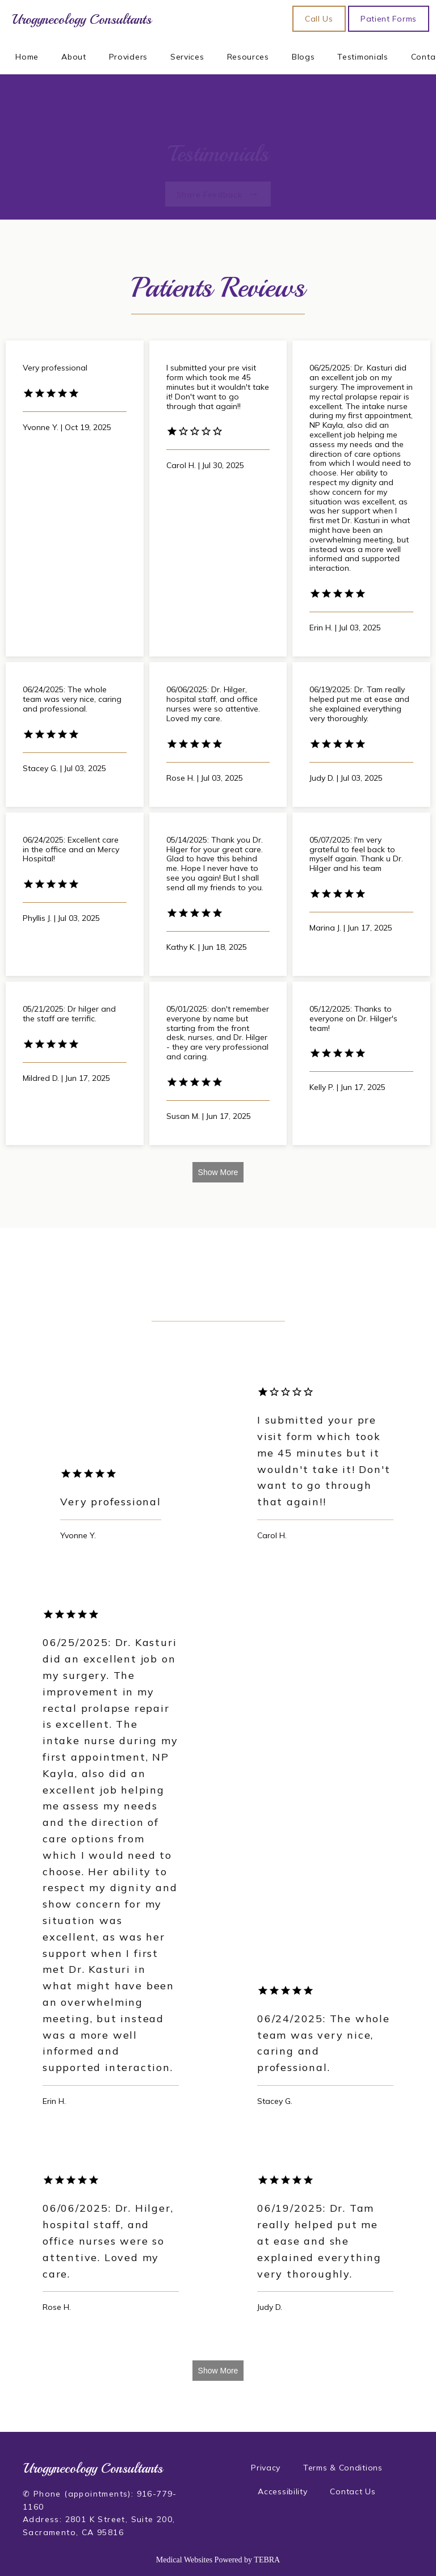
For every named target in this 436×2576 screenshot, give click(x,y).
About (73, 57)
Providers (128, 57)
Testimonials (362, 57)
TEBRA (267, 2560)
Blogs (303, 57)
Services (187, 57)
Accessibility (282, 2491)
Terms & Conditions (343, 2468)
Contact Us (352, 2491)
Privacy (265, 2468)
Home (27, 57)
